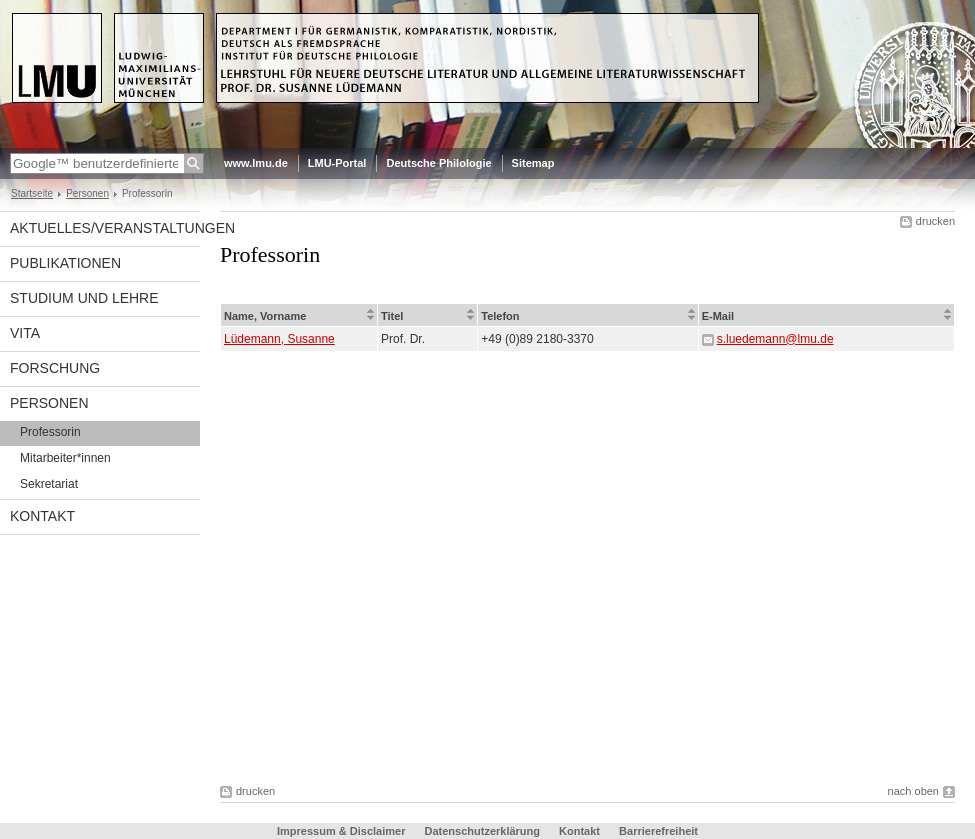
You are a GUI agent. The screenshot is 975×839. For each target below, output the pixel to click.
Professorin (50, 432)
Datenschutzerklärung (482, 831)
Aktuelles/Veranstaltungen (105, 228)
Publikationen (65, 263)
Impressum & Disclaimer (341, 831)
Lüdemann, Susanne (279, 339)
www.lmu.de (256, 163)
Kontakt (42, 516)
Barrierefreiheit (658, 831)
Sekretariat (49, 484)
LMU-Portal (337, 163)
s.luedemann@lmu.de (775, 339)
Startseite (32, 193)
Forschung (55, 368)
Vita (25, 333)
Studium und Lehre (84, 298)
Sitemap (533, 163)
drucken (935, 221)
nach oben (913, 791)
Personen (87, 193)
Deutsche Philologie (438, 163)
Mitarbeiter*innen (65, 458)
